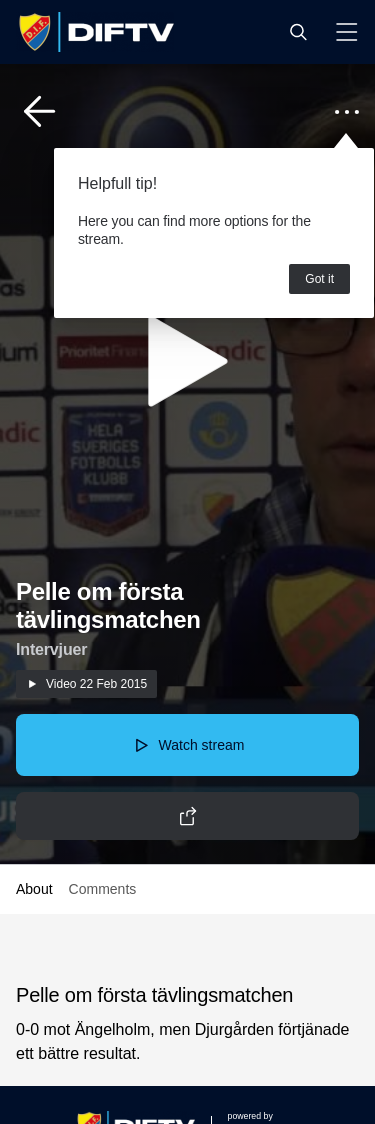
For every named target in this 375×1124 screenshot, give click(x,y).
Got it (319, 279)
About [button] (34, 889)
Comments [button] (103, 889)
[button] (298, 32)
